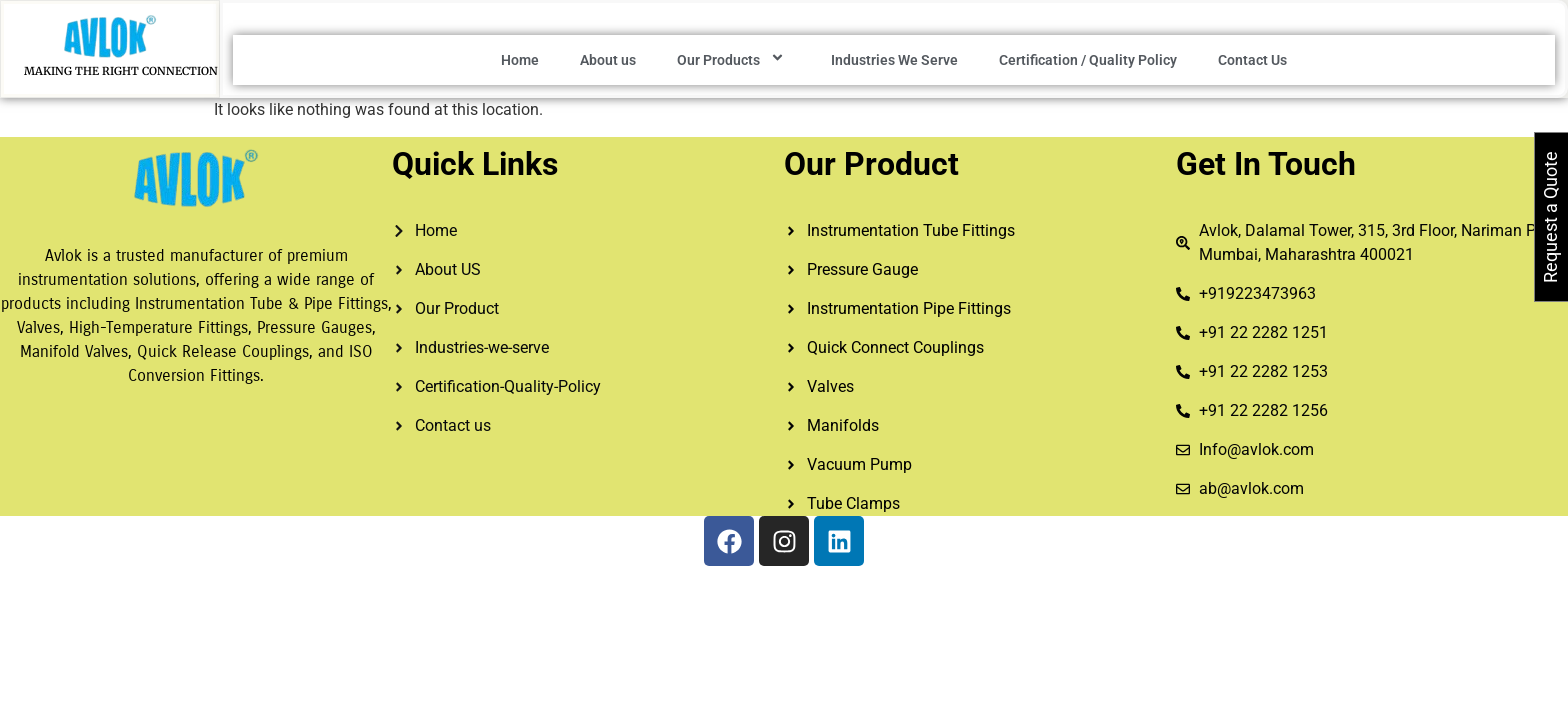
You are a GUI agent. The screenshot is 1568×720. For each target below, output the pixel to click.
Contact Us (1252, 60)
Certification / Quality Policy (1088, 60)
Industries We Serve (894, 60)
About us (608, 60)
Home (520, 60)
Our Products (733, 60)
